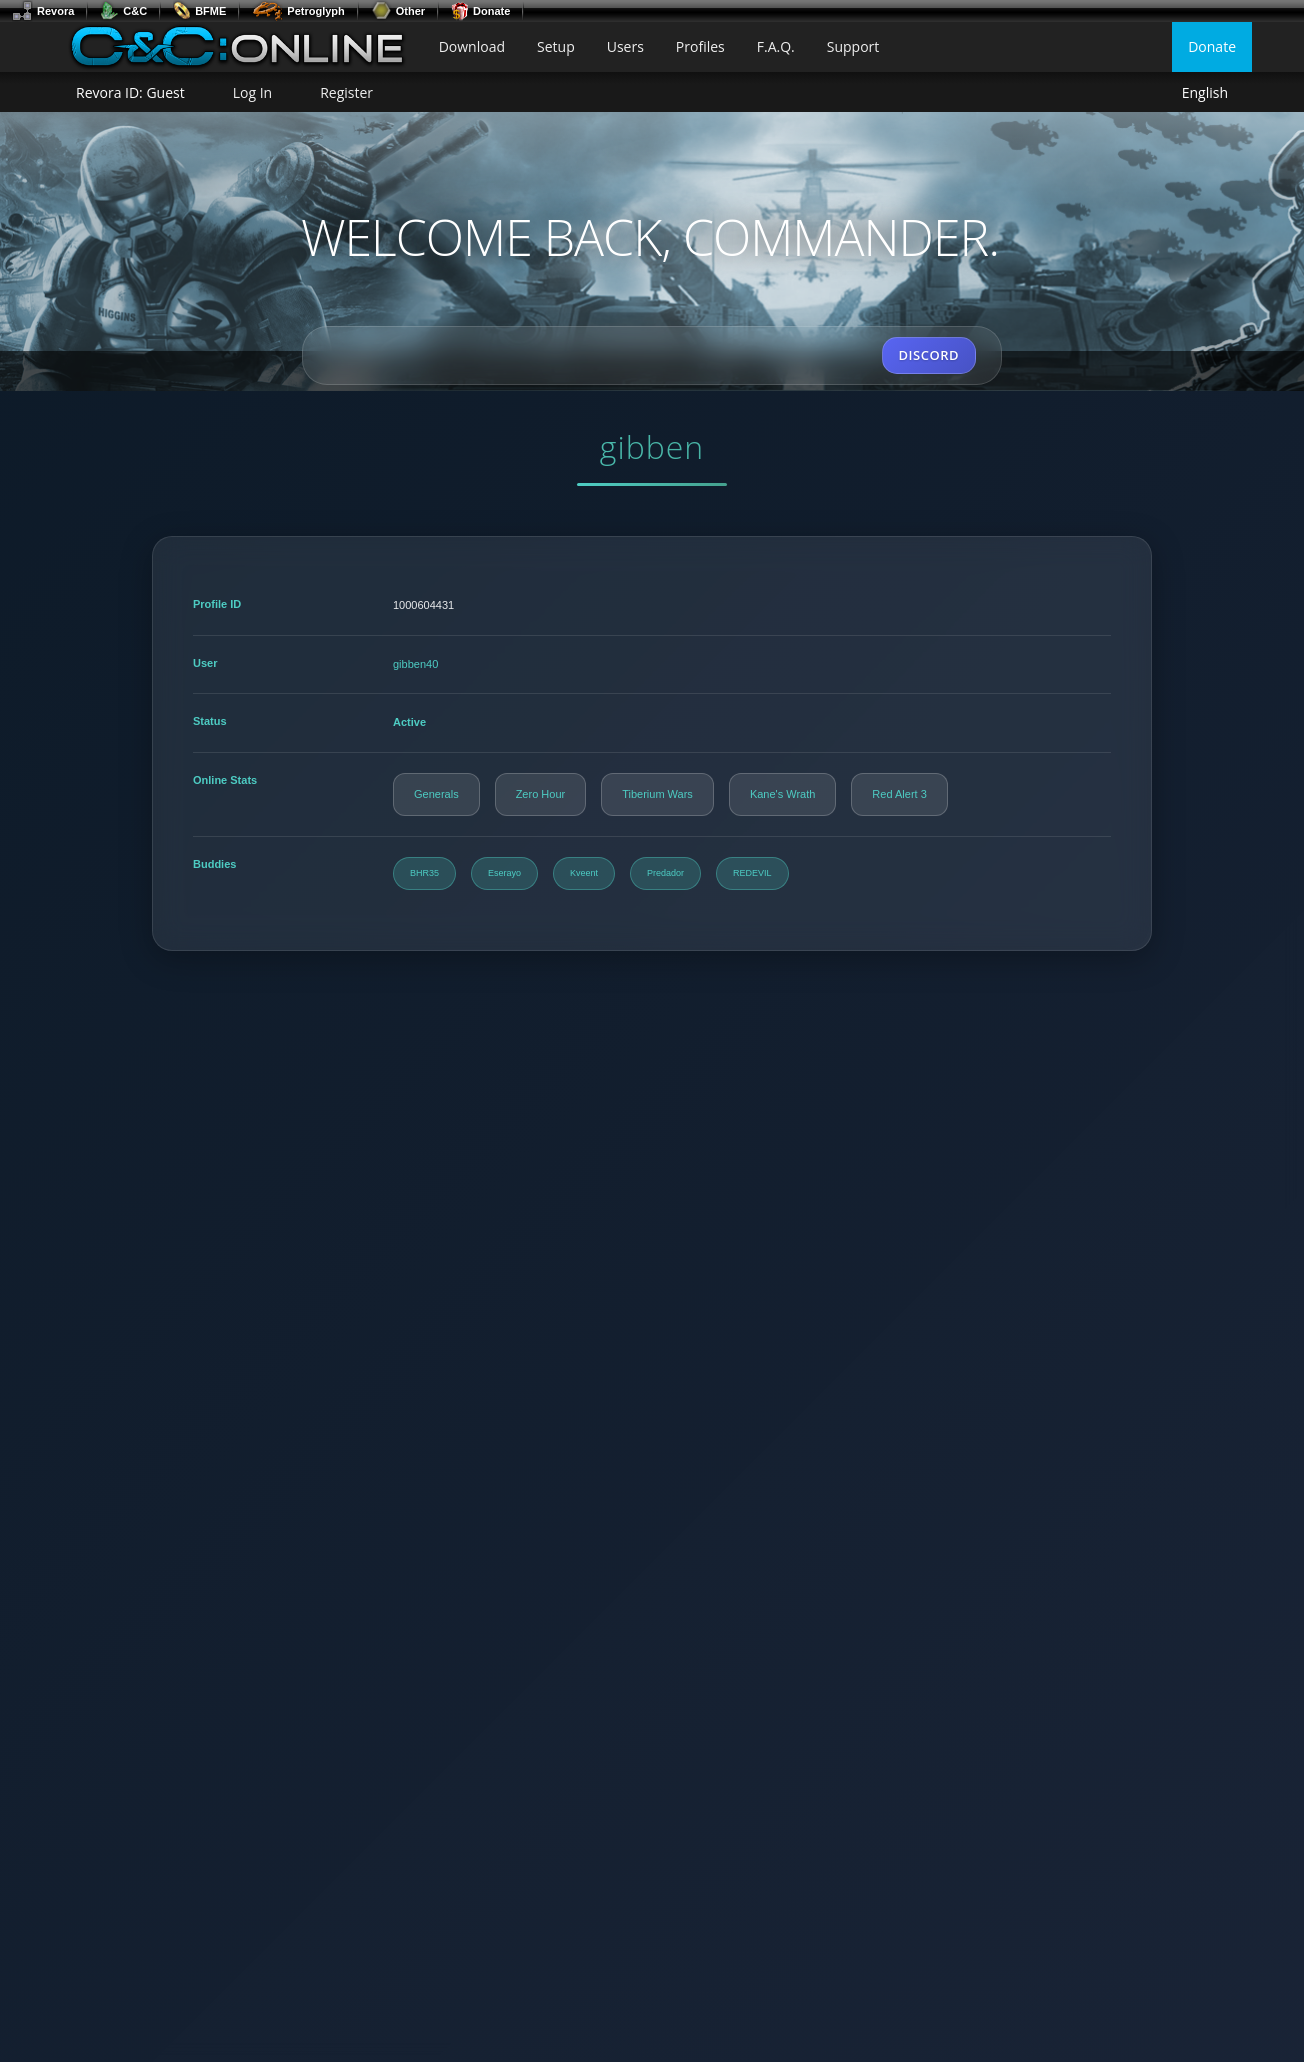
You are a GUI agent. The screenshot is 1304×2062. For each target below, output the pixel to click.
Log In (252, 92)
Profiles (700, 46)
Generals (436, 794)
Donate (480, 11)
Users (625, 46)
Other (398, 11)
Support (853, 46)
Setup (556, 46)
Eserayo (504, 873)
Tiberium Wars (657, 794)
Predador (665, 873)
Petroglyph (298, 11)
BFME (199, 11)
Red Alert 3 (899, 794)
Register (346, 92)
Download (472, 46)
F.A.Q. (776, 46)
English (1205, 93)
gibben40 (415, 664)
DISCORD (929, 355)
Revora (43, 11)
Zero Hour (541, 794)
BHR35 (424, 873)
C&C (123, 11)
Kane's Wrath (782, 794)
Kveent (584, 873)
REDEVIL (752, 873)
